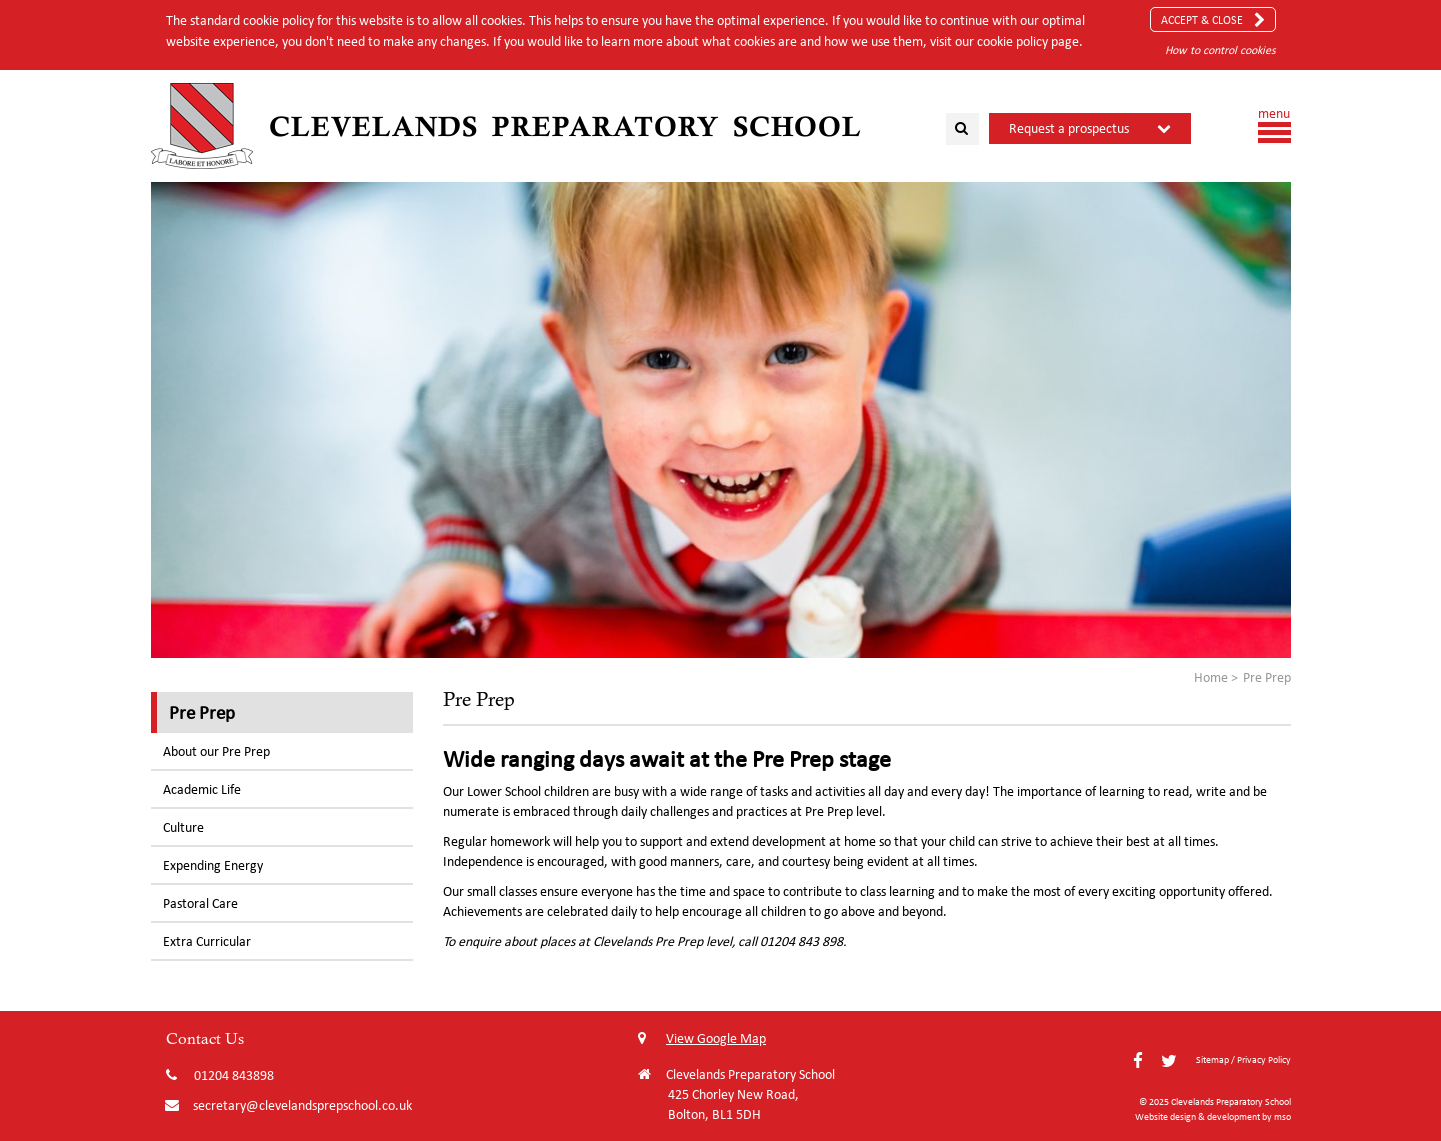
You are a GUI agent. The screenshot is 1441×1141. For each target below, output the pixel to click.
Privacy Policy (1264, 1059)
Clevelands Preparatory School (565, 126)
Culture (183, 827)
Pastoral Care (200, 903)
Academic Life (202, 789)
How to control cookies (1220, 49)
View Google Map (702, 1038)
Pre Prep (202, 712)
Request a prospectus (1069, 128)
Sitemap (1212, 1059)
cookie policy (1012, 41)
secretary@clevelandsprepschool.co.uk (302, 1105)
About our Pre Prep (216, 751)
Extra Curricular (207, 941)
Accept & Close (1213, 20)
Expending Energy (213, 865)
